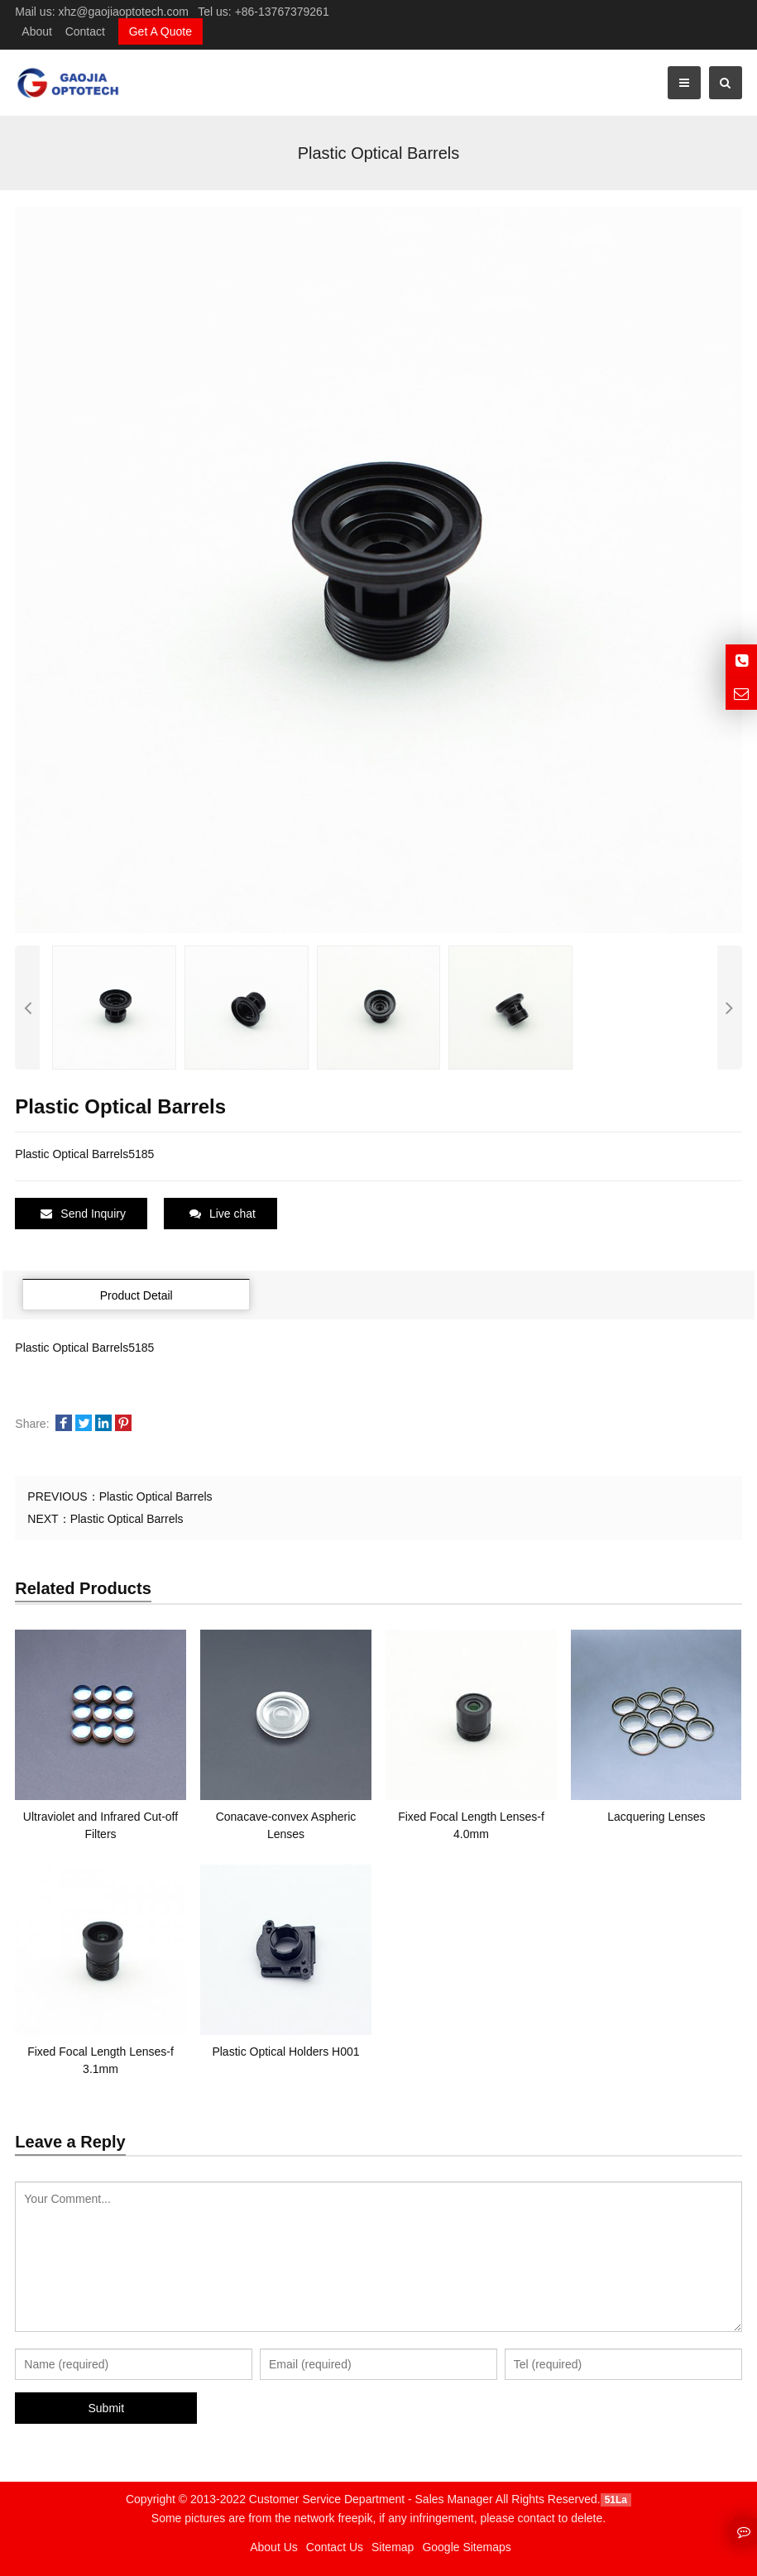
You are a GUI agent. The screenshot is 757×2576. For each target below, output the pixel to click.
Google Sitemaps (466, 2547)
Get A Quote (160, 31)
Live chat (222, 1213)
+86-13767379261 (282, 11)
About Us (274, 2547)
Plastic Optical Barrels (156, 1496)
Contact (85, 31)
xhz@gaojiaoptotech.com (123, 11)
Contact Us (334, 2547)
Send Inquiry (83, 1213)
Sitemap (392, 2547)
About (37, 31)
